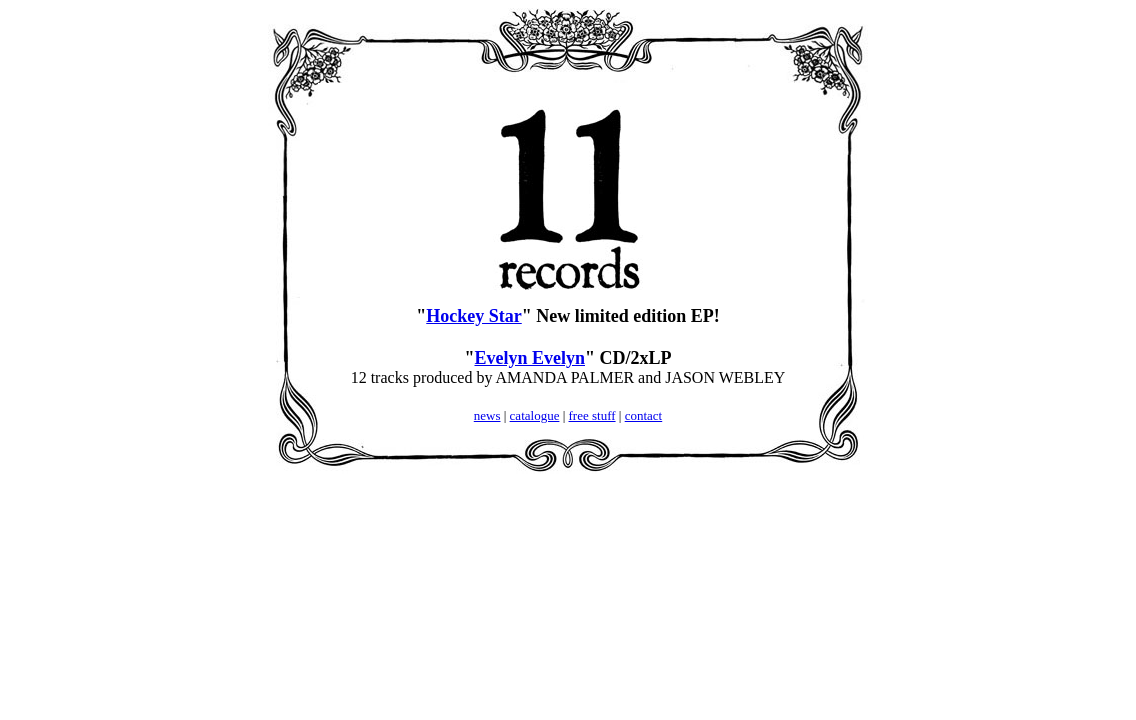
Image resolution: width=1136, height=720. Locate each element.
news (487, 415)
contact (644, 415)
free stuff (592, 415)
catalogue (535, 415)
